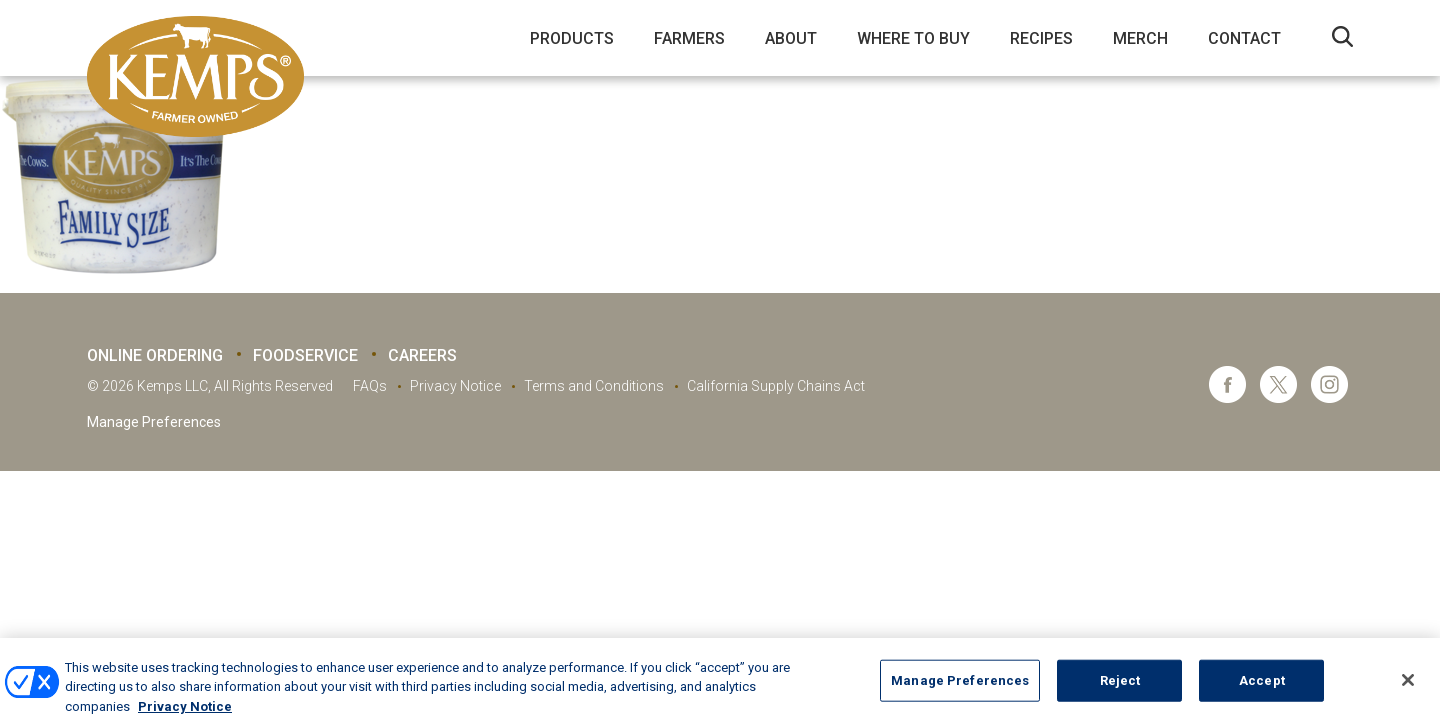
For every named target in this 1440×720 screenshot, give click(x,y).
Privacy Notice (455, 386)
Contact (1244, 38)
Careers (422, 355)
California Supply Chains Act (776, 386)
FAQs (370, 386)
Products (572, 38)
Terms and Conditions (594, 386)
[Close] (1408, 692)
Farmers (689, 38)
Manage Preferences (154, 422)
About (791, 38)
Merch (1140, 38)
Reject (1120, 692)
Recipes (1041, 38)
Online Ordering (155, 355)
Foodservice (305, 355)
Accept (1262, 692)
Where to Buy (913, 38)
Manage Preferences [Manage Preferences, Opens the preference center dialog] (960, 692)
